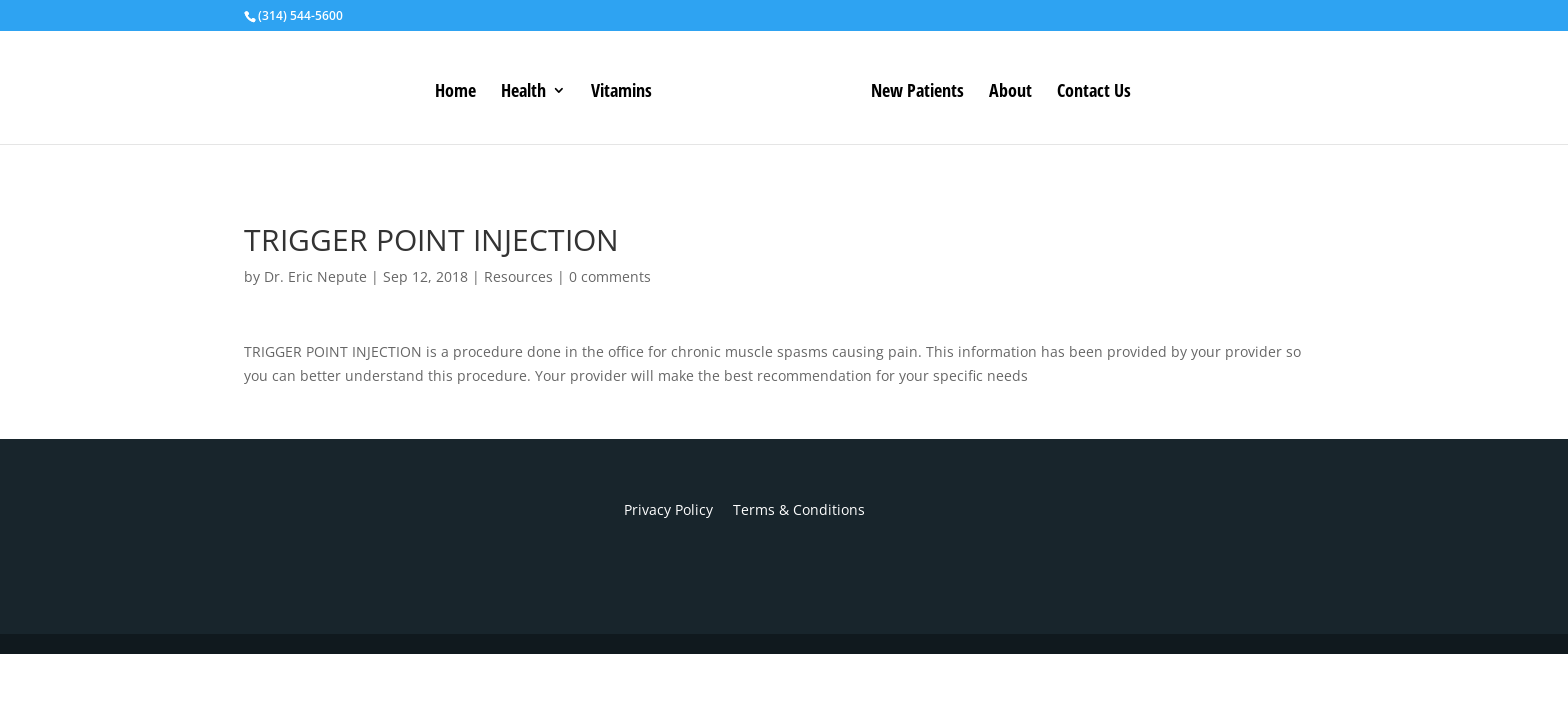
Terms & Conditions (789, 509)
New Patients (917, 92)
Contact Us (1094, 92)
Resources (518, 276)
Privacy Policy (668, 509)
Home (455, 92)
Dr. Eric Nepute (315, 276)
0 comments (610, 276)
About (1010, 92)
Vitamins (621, 92)
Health (523, 92)
